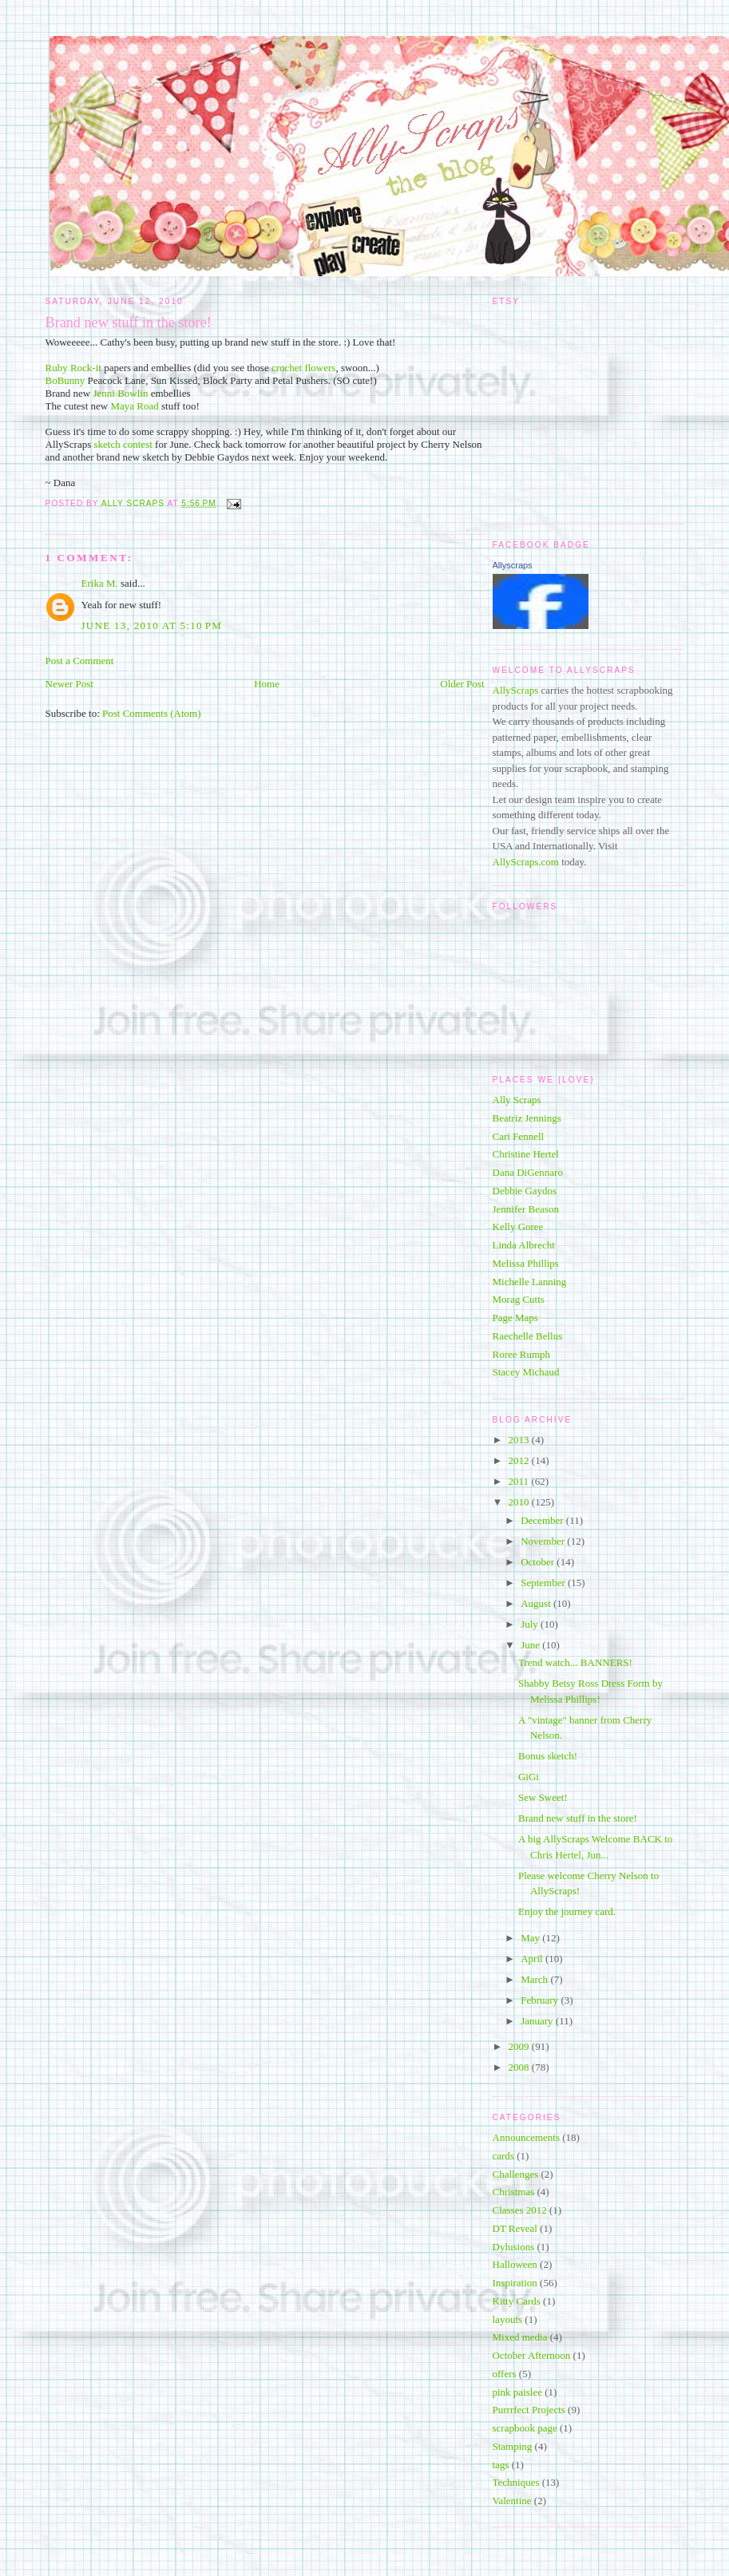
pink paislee (517, 2392)
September (544, 1583)
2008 (520, 2067)
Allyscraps (513, 565)
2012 (520, 1460)
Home (266, 684)
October (539, 1562)
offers (505, 2374)
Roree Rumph (522, 1354)
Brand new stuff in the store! (577, 1818)
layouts (508, 2319)
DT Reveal (515, 2228)
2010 (520, 1502)
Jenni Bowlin (121, 393)
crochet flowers (303, 368)
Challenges (516, 2174)
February (541, 2000)
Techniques (516, 2482)
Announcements (526, 2137)
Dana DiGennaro (528, 1172)
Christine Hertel (526, 1154)
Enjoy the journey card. (567, 1911)
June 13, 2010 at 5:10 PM (152, 625)
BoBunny (65, 380)
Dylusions (514, 2247)
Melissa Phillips (526, 1263)
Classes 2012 (520, 2210)
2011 (520, 1481)
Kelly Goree (518, 1227)
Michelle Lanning (530, 1282)
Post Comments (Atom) (151, 713)
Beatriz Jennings (527, 1118)
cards (503, 2156)
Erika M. (99, 583)
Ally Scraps (517, 1100)
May (531, 1938)
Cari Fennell (519, 1136)
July (531, 1624)
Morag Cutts (519, 1299)
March (535, 1979)
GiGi (528, 1777)
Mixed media (520, 2337)
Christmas (514, 2192)
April (533, 1959)
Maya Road (135, 406)
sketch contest (125, 444)
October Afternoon (532, 2355)
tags (501, 2465)
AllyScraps (516, 690)
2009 (520, 2046)
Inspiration (515, 2283)
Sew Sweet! (543, 1797)
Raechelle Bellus (528, 1336)
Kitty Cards (517, 2301)
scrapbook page (525, 2428)
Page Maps (515, 1318)
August (537, 1603)
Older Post (462, 684)
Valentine (512, 2501)
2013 (520, 1440)
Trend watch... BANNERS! (575, 1662)
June (531, 1645)
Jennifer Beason (526, 1209)
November (544, 1541)
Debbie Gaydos (525, 1191)
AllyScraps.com (526, 862)
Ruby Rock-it (75, 368)
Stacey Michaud (526, 1372)
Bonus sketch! (547, 1756)
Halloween (515, 2264)
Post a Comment (80, 661)
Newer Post (69, 684)
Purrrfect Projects (529, 2410)
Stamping (513, 2446)
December (543, 1520)
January (538, 2021)
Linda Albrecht (524, 1245)
